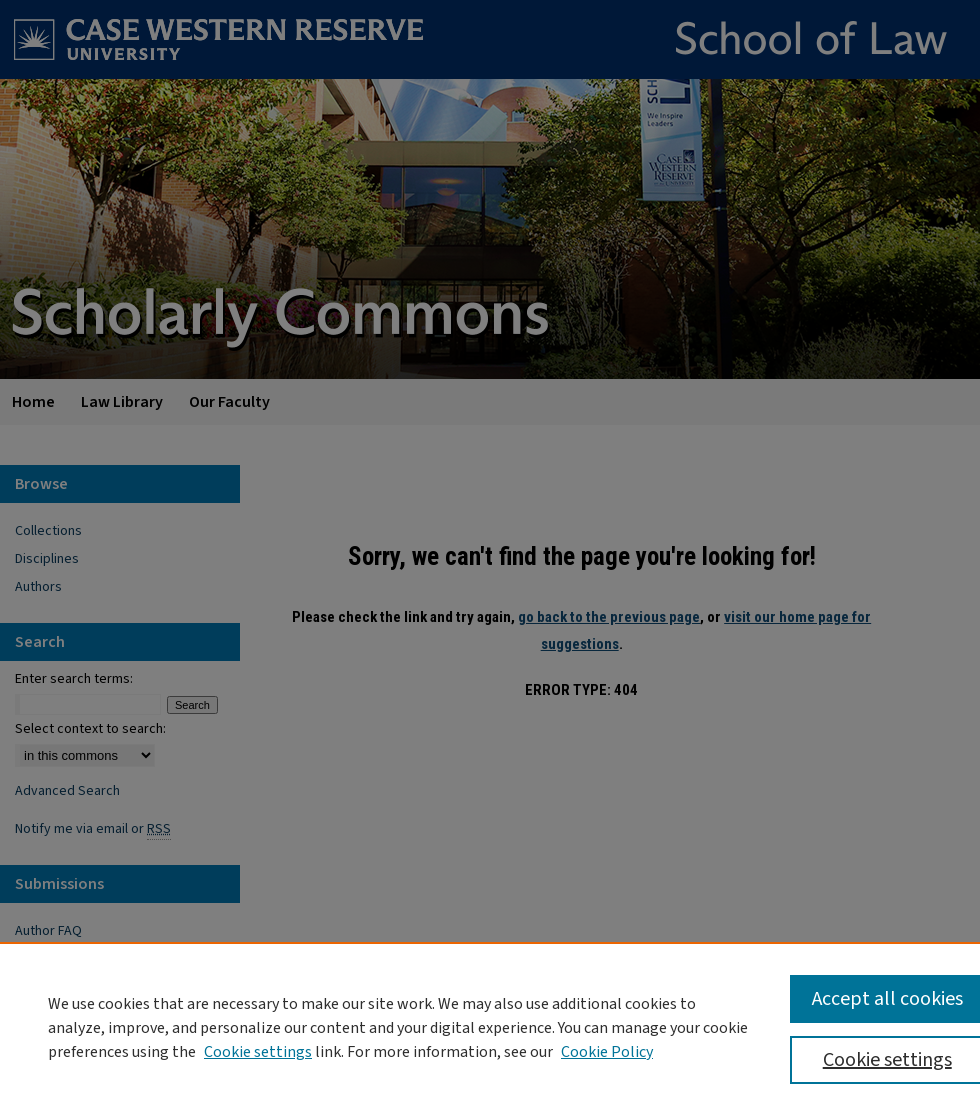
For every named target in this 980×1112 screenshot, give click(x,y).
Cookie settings (258, 1052)
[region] (490, 1027)
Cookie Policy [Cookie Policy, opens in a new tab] (607, 1052)
